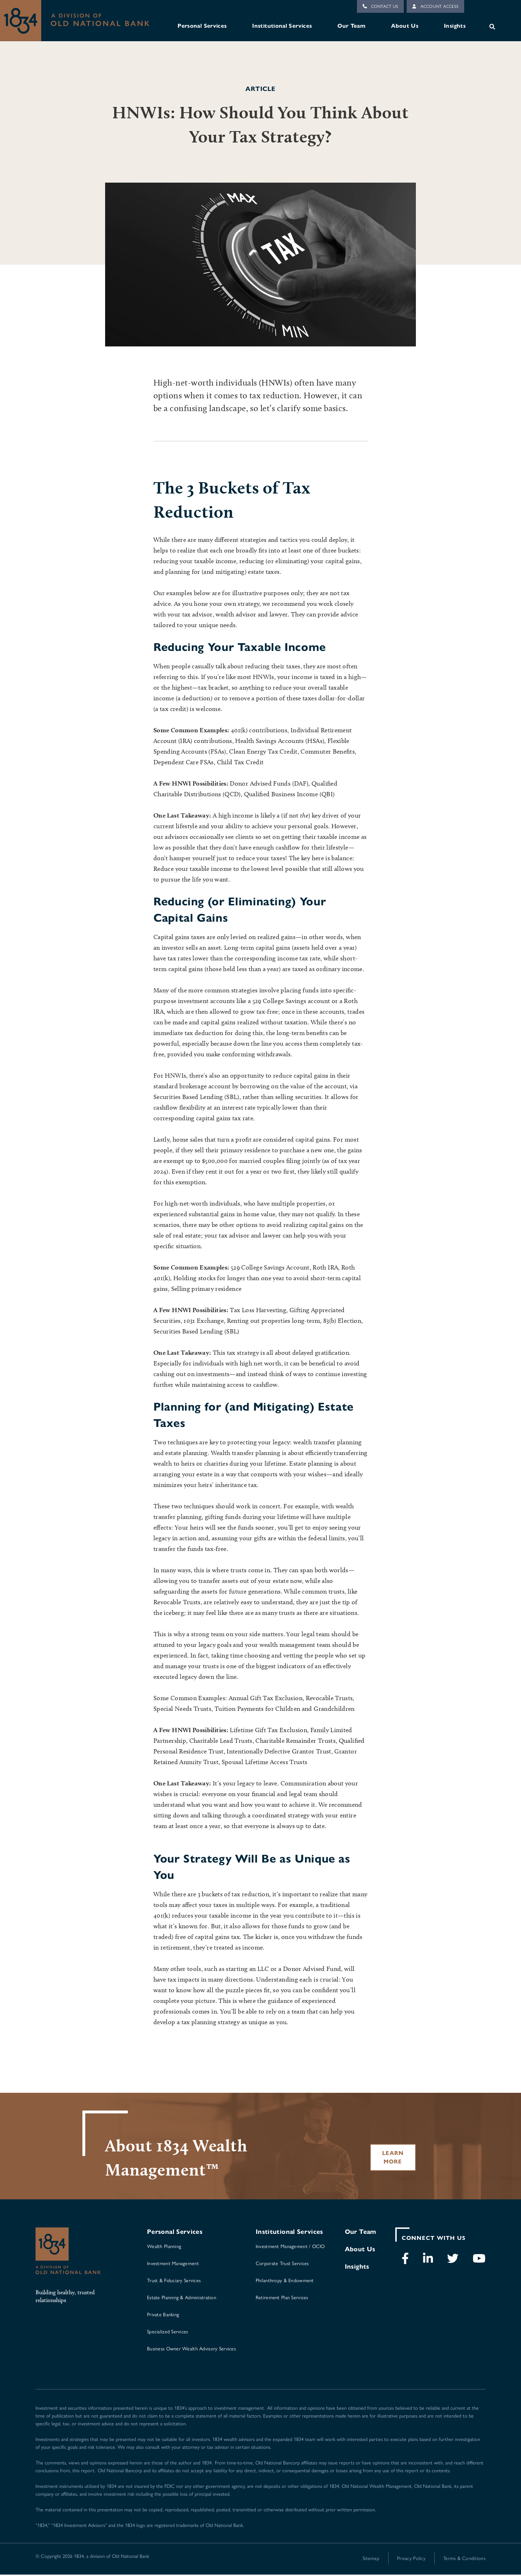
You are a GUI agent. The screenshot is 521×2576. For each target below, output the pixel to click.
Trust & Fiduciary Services (174, 2281)
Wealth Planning (164, 2247)
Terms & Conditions (464, 2559)
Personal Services (202, 25)
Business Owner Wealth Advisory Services (191, 2349)
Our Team (351, 25)
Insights (455, 25)
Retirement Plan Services (282, 2298)
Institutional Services (282, 25)
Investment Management (173, 2264)
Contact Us (380, 6)
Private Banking (163, 2315)
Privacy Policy (411, 2559)
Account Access (435, 6)
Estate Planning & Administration (181, 2298)
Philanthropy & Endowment (285, 2281)
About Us (404, 25)
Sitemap (371, 2559)
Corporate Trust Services (282, 2264)
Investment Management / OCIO (290, 2247)
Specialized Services (167, 2332)
